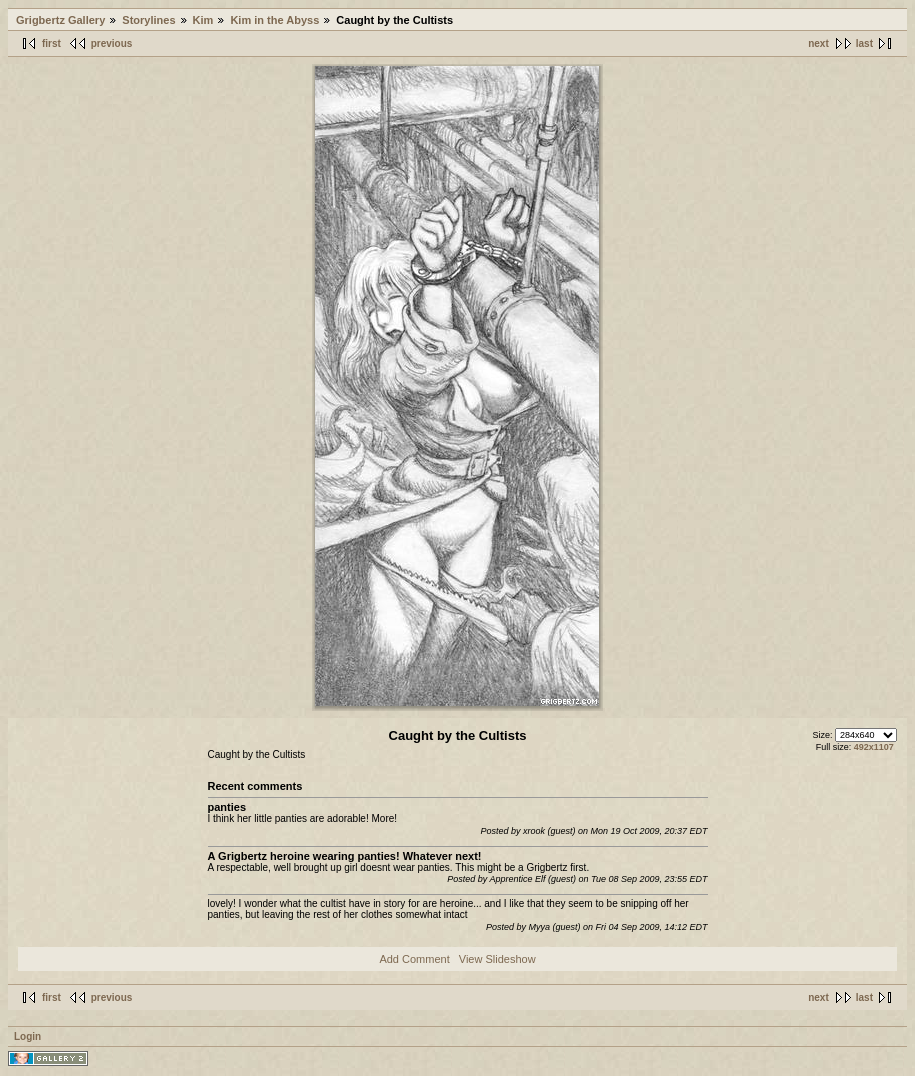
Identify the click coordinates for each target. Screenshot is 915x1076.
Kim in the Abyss (274, 20)
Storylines (148, 20)
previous (112, 43)
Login (27, 1036)
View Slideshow (497, 959)
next (818, 43)
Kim (203, 20)
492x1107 (874, 747)
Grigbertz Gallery (60, 20)
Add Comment (414, 959)
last (864, 43)
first (51, 43)
